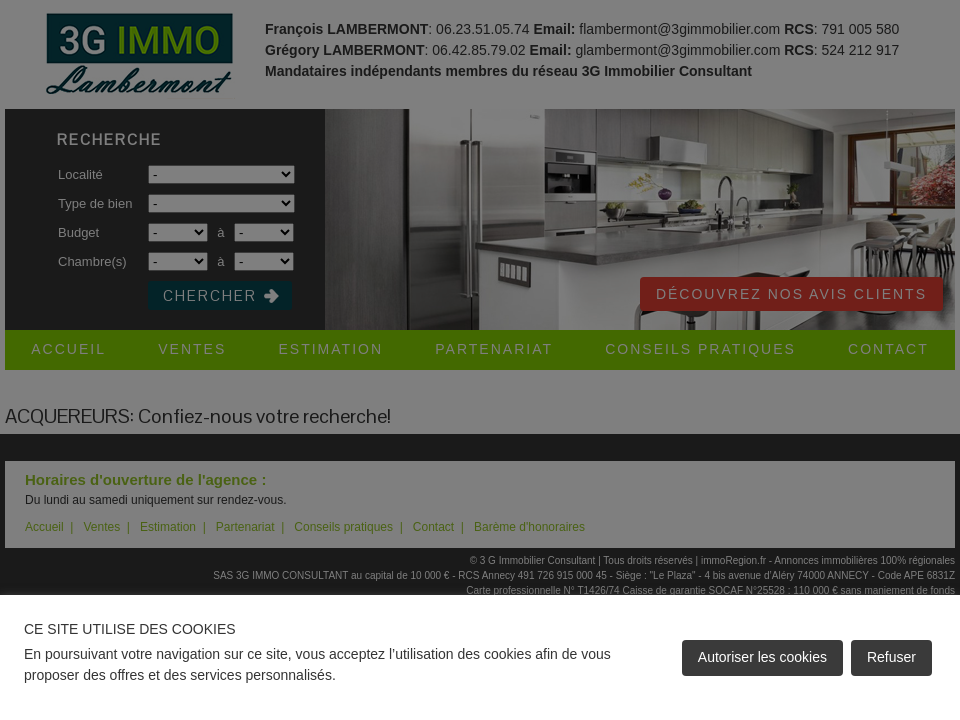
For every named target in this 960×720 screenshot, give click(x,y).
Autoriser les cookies (762, 657)
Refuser (891, 657)
